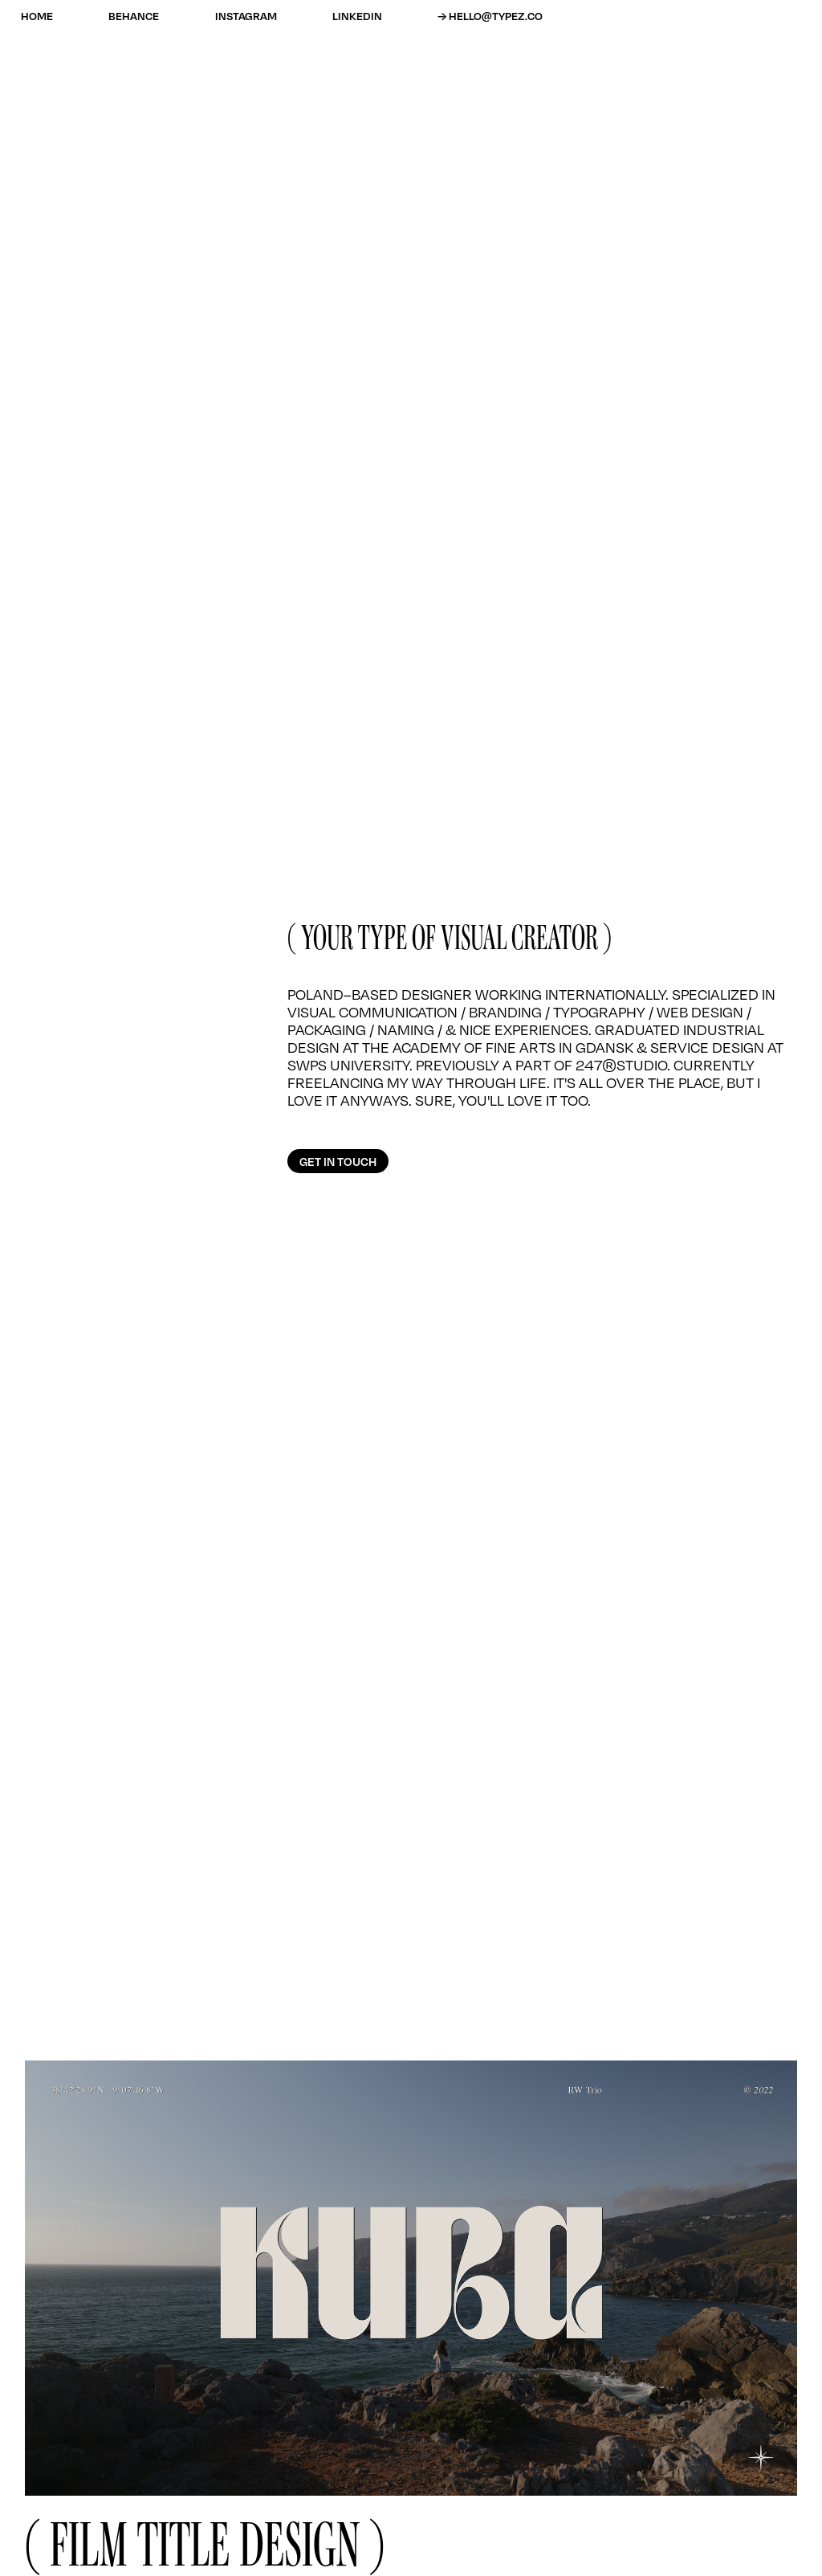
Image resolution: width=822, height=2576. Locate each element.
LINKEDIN (357, 15)
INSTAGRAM (246, 15)
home (37, 15)
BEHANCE (133, 15)
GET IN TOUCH (337, 1161)
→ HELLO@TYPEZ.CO (490, 15)
